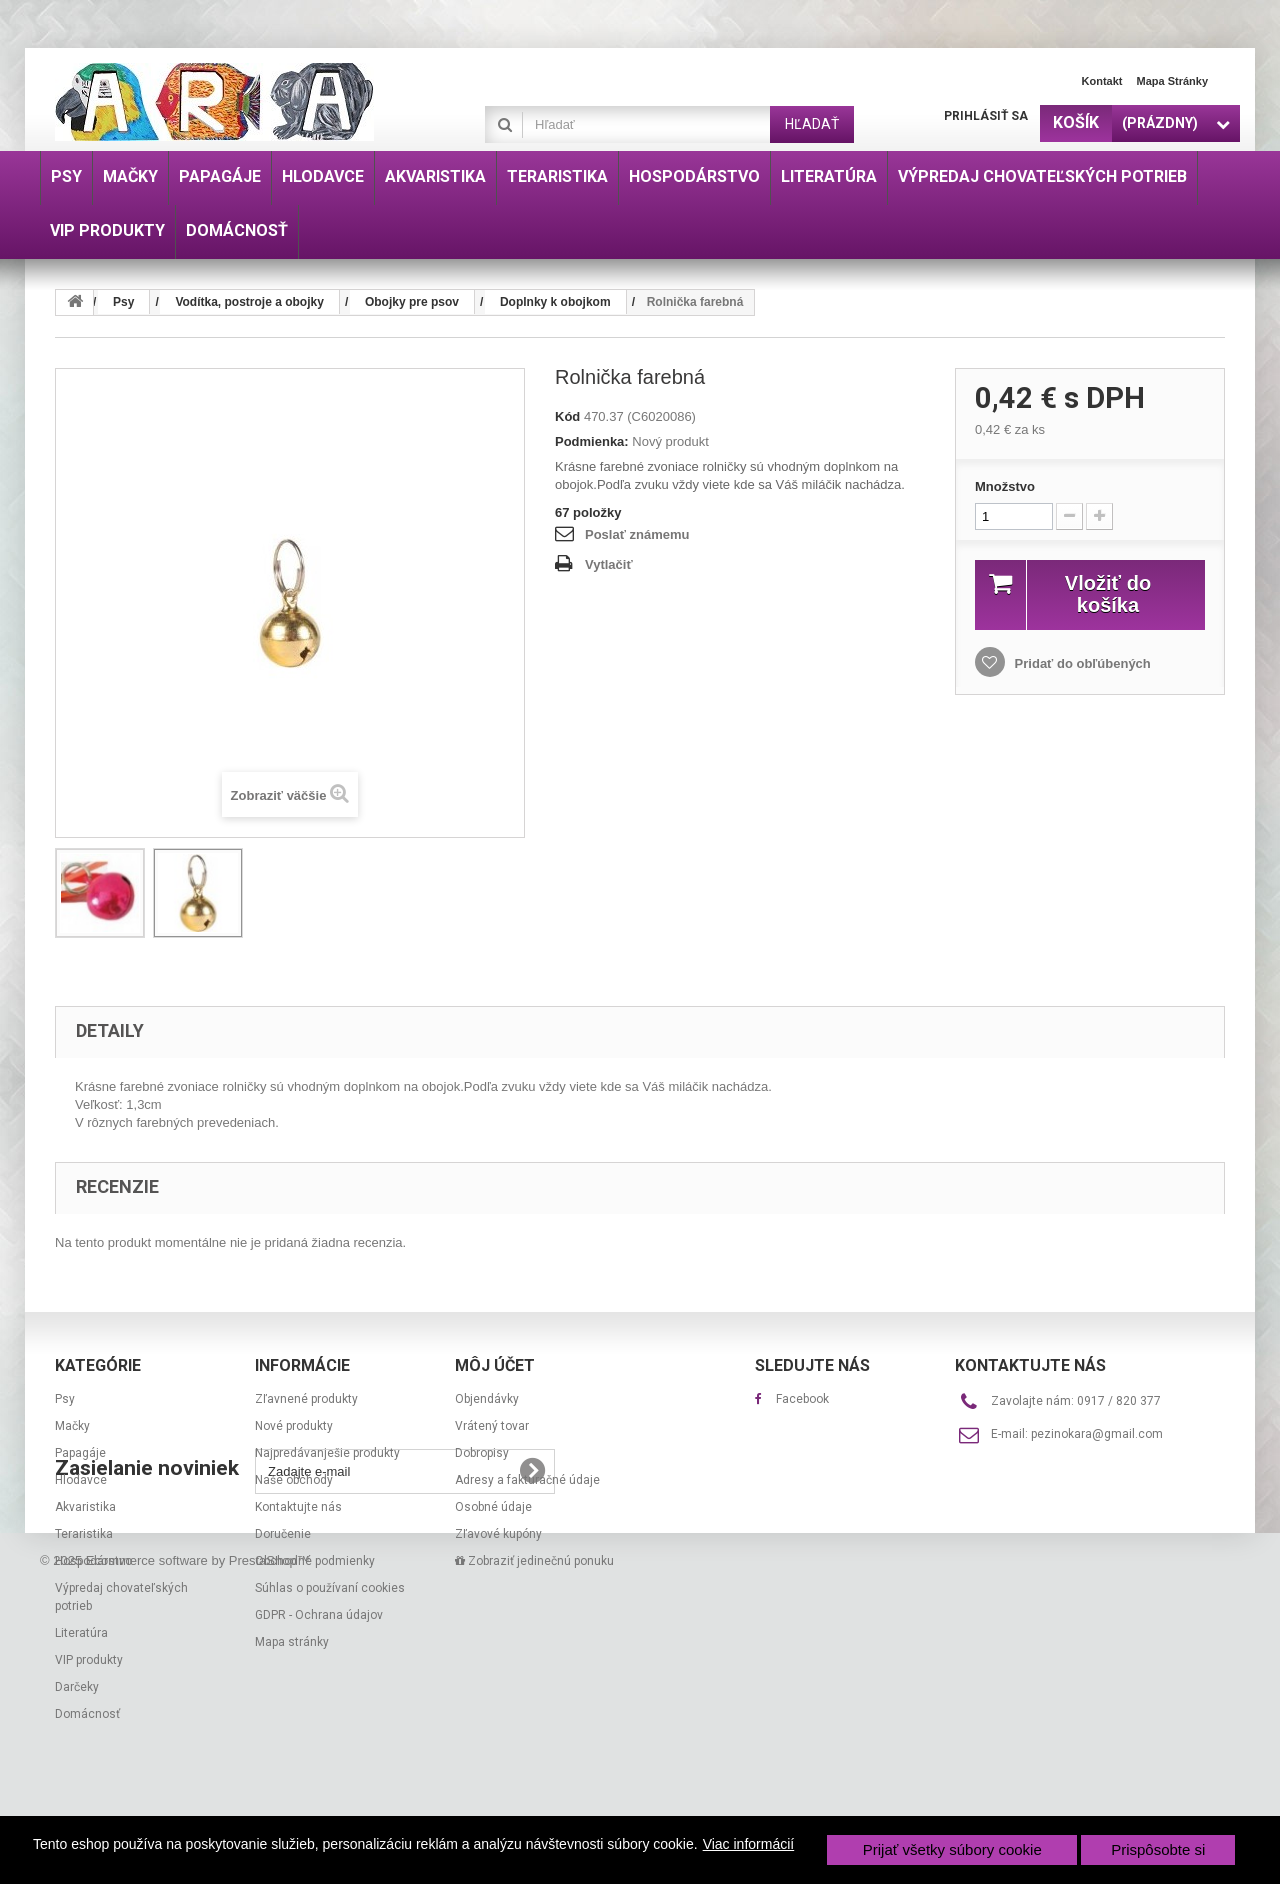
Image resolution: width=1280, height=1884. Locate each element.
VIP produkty (89, 1660)
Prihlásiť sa (986, 116)
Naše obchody (294, 1480)
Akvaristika (85, 1507)
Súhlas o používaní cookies (330, 1588)
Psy (65, 1399)
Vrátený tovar (492, 1426)
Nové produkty (294, 1426)
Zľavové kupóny (498, 1534)
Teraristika (84, 1534)
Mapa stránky (1172, 81)
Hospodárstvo (93, 1561)
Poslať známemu (637, 534)
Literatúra (81, 1633)
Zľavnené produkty (306, 1399)
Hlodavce (81, 1480)
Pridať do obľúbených (1081, 663)
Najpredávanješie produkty (327, 1453)
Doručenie (283, 1534)
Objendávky (487, 1399)
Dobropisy (482, 1453)
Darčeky (77, 1687)
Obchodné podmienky (315, 1561)
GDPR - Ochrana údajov (319, 1615)
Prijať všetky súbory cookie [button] (952, 1849)
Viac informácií (749, 1844)
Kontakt (1102, 81)
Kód (567, 416)
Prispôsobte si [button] (1158, 1849)
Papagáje (80, 1453)
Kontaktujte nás (298, 1507)
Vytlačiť (609, 564)
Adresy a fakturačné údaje (527, 1480)
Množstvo (1005, 486)
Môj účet (495, 1365)
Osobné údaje (493, 1507)
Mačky (72, 1426)
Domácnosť (87, 1714)
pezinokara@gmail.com (1097, 1434)
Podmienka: (592, 441)
